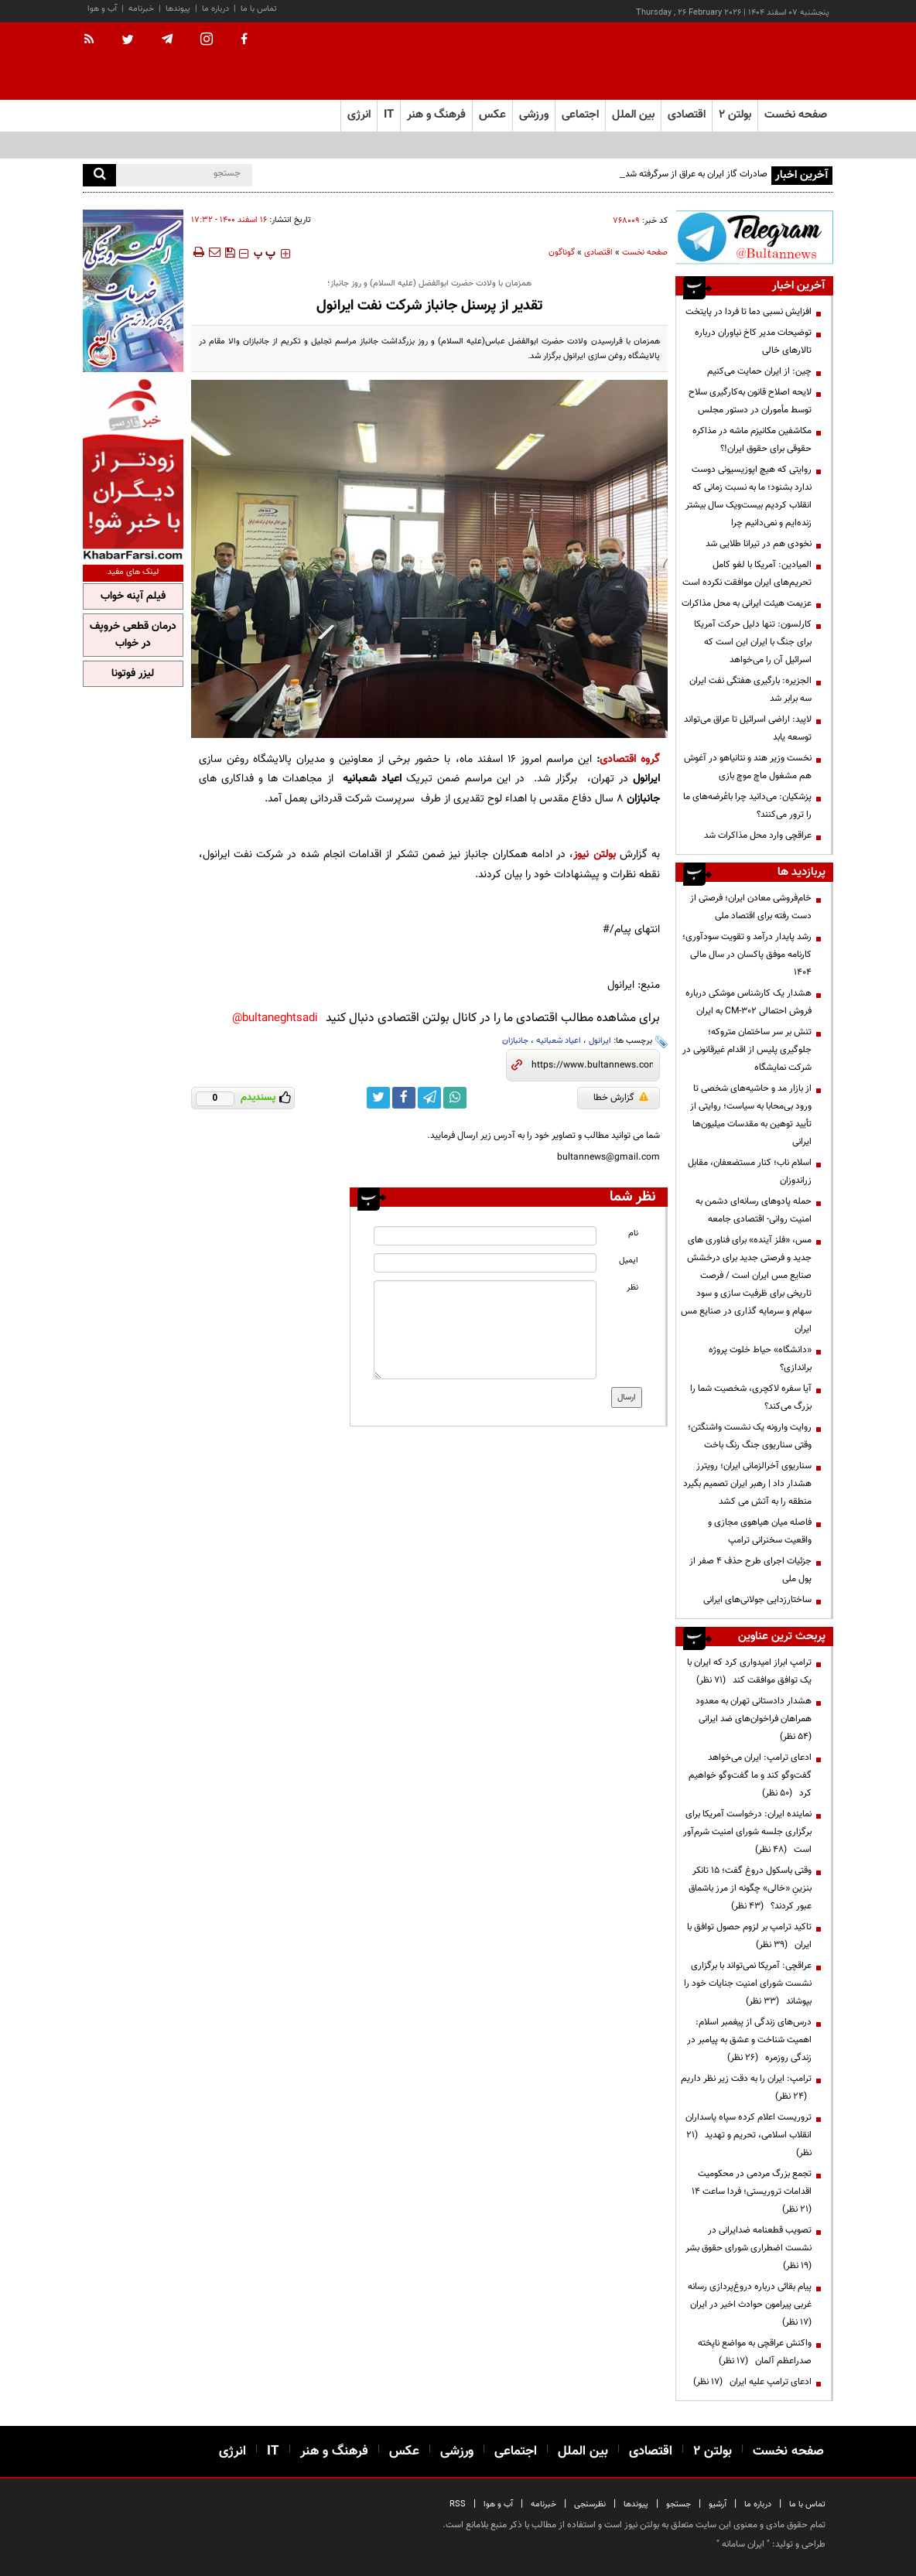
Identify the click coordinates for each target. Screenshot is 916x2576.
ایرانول (600, 1040)
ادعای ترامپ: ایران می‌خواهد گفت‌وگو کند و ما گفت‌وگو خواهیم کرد (750, 1775)
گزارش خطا (620, 1098)
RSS (457, 2504)
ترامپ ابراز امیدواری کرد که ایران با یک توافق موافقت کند (749, 1671)
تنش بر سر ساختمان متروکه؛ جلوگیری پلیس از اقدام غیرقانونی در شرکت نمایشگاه (747, 1049)
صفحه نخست (795, 115)
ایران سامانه (743, 2544)
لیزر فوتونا (132, 673)
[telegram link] (429, 1098)
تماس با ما (259, 8)
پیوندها (178, 8)
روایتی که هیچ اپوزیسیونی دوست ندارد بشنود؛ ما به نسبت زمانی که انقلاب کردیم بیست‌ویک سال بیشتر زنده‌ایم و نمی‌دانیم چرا (748, 496)
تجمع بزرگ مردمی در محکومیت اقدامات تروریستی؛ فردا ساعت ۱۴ (749, 2191)
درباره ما (215, 8)
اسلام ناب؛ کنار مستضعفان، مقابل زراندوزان (750, 1171)
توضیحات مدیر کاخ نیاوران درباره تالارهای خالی (753, 341)
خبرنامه (141, 8)
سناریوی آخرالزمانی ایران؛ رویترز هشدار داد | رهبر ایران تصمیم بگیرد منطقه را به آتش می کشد (747, 1483)
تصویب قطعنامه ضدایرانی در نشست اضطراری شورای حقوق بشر (746, 2248)
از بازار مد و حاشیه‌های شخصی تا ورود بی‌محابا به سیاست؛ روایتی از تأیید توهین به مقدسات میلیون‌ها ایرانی (751, 1115)
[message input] (485, 1329)
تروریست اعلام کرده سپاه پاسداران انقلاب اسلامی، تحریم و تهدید (748, 2135)
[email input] (485, 1263)
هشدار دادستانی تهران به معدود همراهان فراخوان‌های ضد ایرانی (753, 1719)
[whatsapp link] (455, 1098)
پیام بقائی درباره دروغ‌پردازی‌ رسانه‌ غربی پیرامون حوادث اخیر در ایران (747, 2304)
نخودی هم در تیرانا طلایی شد (759, 544)
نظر (632, 1287)
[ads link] (754, 237)
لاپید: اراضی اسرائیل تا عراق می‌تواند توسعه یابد (748, 728)
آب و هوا (102, 8)
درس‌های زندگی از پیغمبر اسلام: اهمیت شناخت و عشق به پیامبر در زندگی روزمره (749, 2040)
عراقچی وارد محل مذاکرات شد (758, 835)
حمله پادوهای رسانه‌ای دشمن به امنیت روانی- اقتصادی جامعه (754, 1210)
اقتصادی (598, 252)
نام (633, 1233)
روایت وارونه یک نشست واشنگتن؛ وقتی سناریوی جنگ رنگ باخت (750, 1436)
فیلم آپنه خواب (133, 596)
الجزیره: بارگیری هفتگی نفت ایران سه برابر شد (750, 689)
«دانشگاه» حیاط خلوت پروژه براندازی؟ (760, 1359)
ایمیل (628, 1260)
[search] (99, 175)
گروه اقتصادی (630, 759)
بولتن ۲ (735, 115)
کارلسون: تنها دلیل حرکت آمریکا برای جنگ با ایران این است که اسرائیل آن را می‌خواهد (753, 642)
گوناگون (562, 252)
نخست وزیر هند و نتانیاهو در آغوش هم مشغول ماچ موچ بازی (748, 767)
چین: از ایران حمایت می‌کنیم (758, 371)
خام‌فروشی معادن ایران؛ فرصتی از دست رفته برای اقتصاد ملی (751, 907)
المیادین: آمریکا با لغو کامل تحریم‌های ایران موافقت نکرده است (747, 573)
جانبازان (515, 1040)
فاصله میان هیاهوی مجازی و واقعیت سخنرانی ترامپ (760, 1531)
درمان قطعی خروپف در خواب (133, 635)
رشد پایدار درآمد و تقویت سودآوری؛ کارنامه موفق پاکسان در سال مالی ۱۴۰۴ (747, 954)
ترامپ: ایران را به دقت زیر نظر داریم (746, 2087)
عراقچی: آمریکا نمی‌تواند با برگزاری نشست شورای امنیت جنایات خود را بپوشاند (748, 1983)
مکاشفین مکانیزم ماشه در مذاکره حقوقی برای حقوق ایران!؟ (752, 440)
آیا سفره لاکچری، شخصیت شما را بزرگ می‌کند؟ (751, 1397)
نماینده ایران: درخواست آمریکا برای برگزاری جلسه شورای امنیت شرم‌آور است (747, 1832)
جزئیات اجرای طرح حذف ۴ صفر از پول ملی (750, 1570)
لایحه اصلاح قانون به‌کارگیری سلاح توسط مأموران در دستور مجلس (750, 401)
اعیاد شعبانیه (558, 1040)
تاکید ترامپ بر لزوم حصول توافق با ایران (749, 1936)
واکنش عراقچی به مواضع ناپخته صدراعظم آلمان (755, 2352)
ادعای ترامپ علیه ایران (752, 2382)
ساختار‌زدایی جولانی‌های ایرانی (757, 1600)
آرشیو (717, 2504)
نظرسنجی (590, 2504)
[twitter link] (378, 1098)
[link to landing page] (755, 61)
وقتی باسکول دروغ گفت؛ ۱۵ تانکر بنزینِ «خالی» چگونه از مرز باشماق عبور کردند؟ (750, 1888)
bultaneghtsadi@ (275, 1018)
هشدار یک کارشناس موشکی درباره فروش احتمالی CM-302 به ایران (748, 1002)
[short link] (592, 1065)
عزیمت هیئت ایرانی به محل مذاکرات (747, 603)
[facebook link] (403, 1098)
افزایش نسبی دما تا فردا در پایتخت (748, 312)
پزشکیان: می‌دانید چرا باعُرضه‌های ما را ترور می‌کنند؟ (747, 806)
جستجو (678, 2504)
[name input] (485, 1235)
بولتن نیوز (594, 854)
